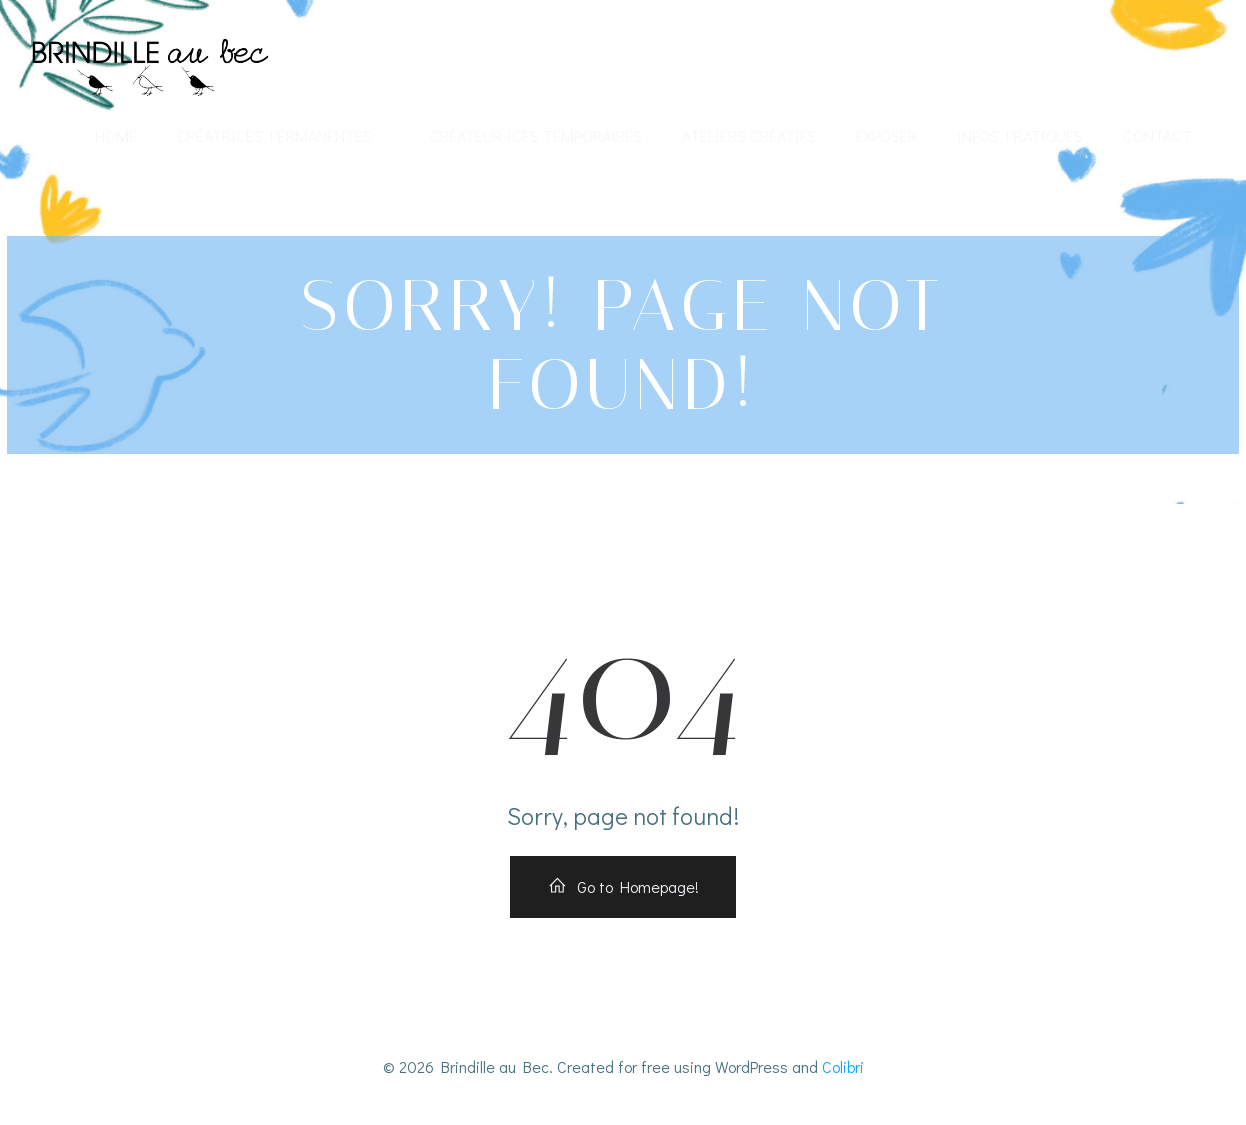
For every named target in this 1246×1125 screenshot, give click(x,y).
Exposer (886, 135)
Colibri (843, 1066)
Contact (1157, 135)
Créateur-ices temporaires (536, 135)
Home (116, 135)
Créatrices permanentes (283, 135)
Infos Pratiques (1020, 135)
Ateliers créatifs (749, 135)
